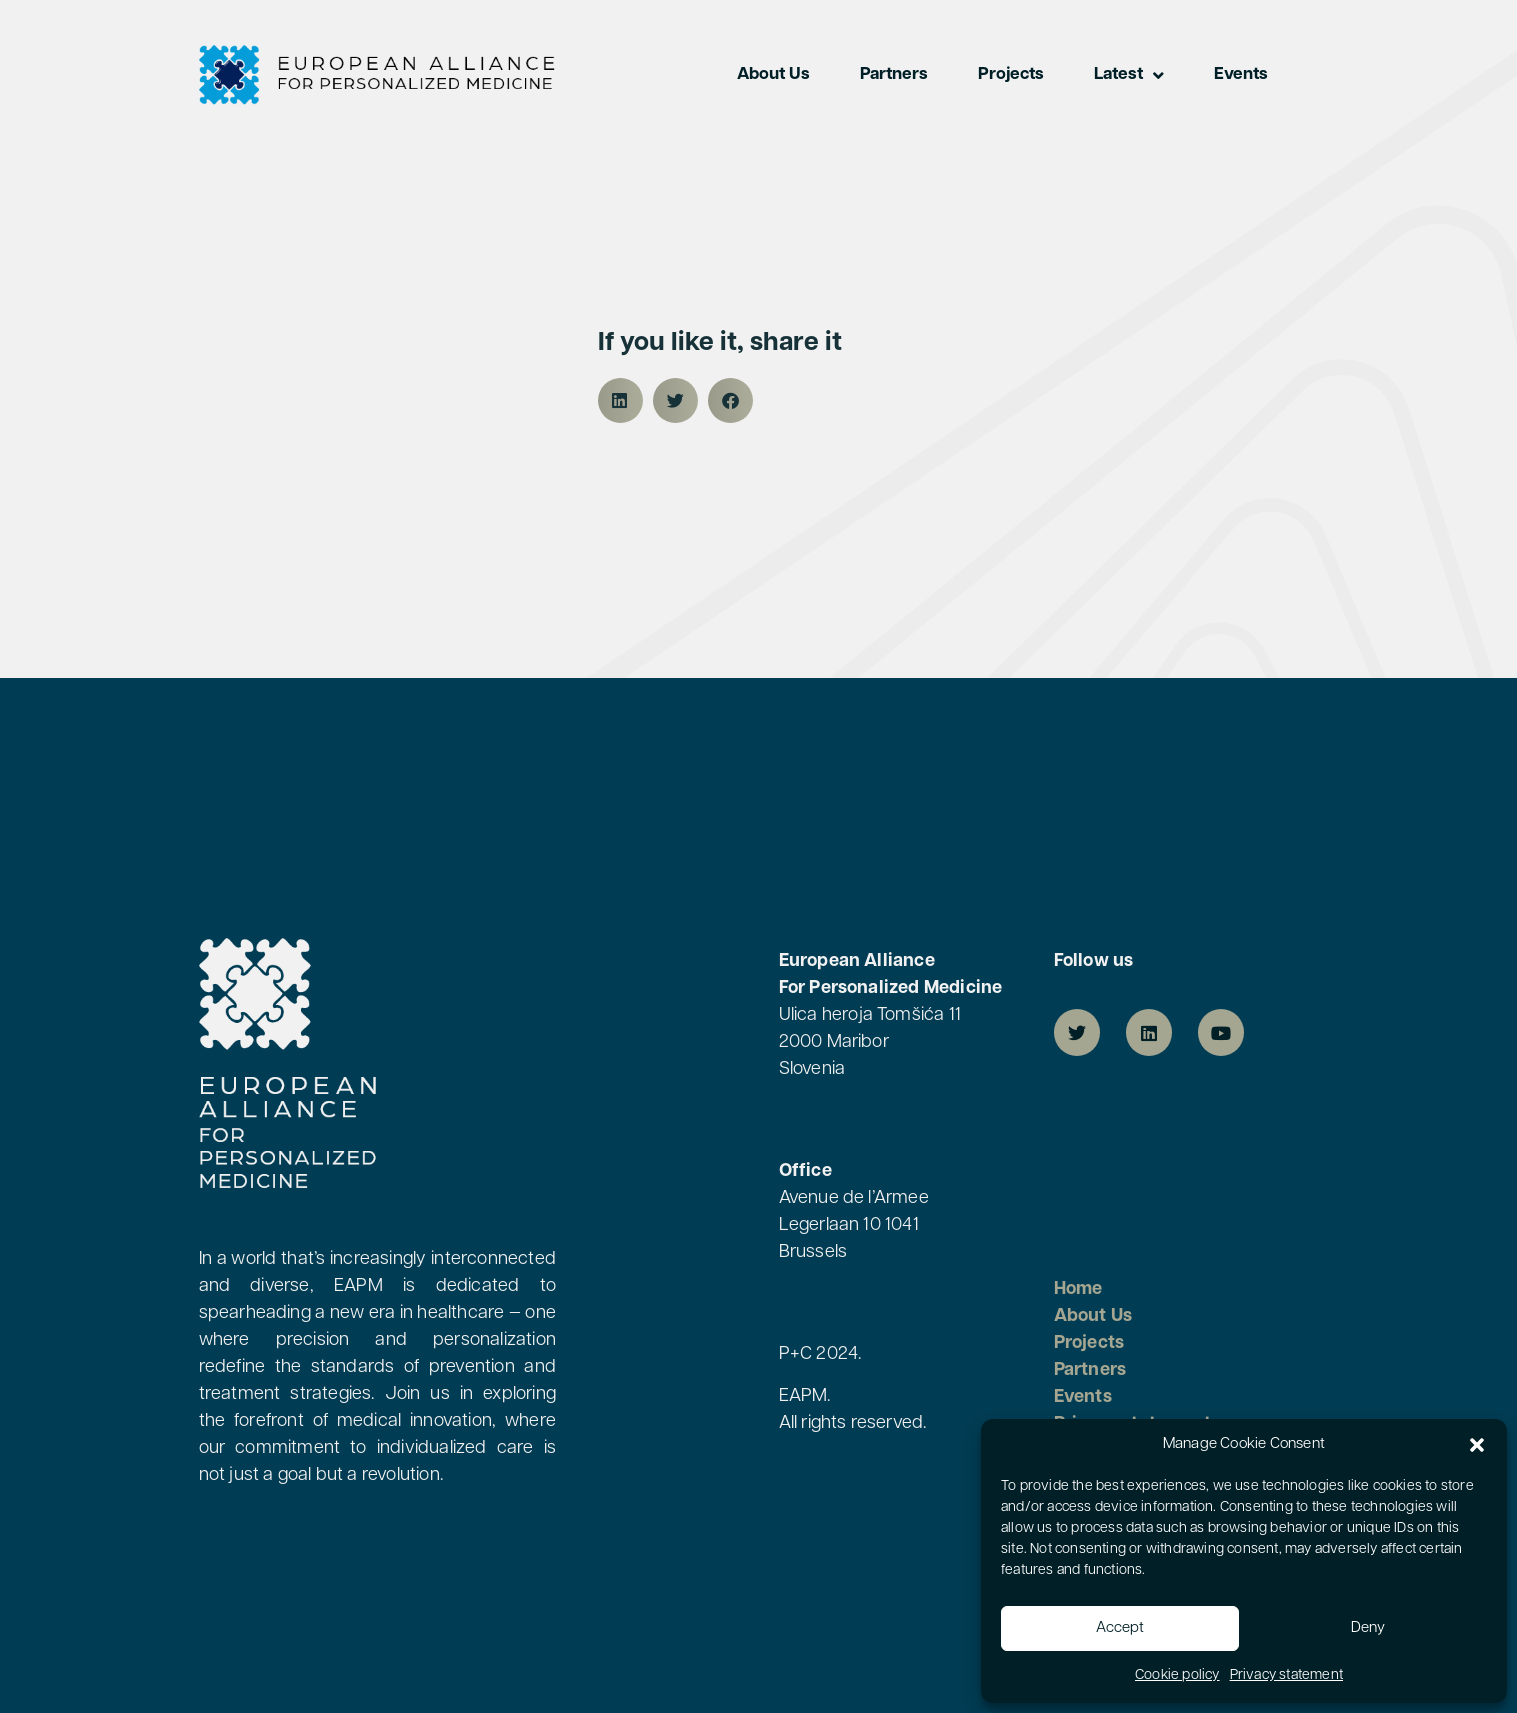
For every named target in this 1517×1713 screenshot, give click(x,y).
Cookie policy (1177, 1675)
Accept (1120, 1628)
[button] (1477, 1445)
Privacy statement (1286, 1675)
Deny (1368, 1628)
